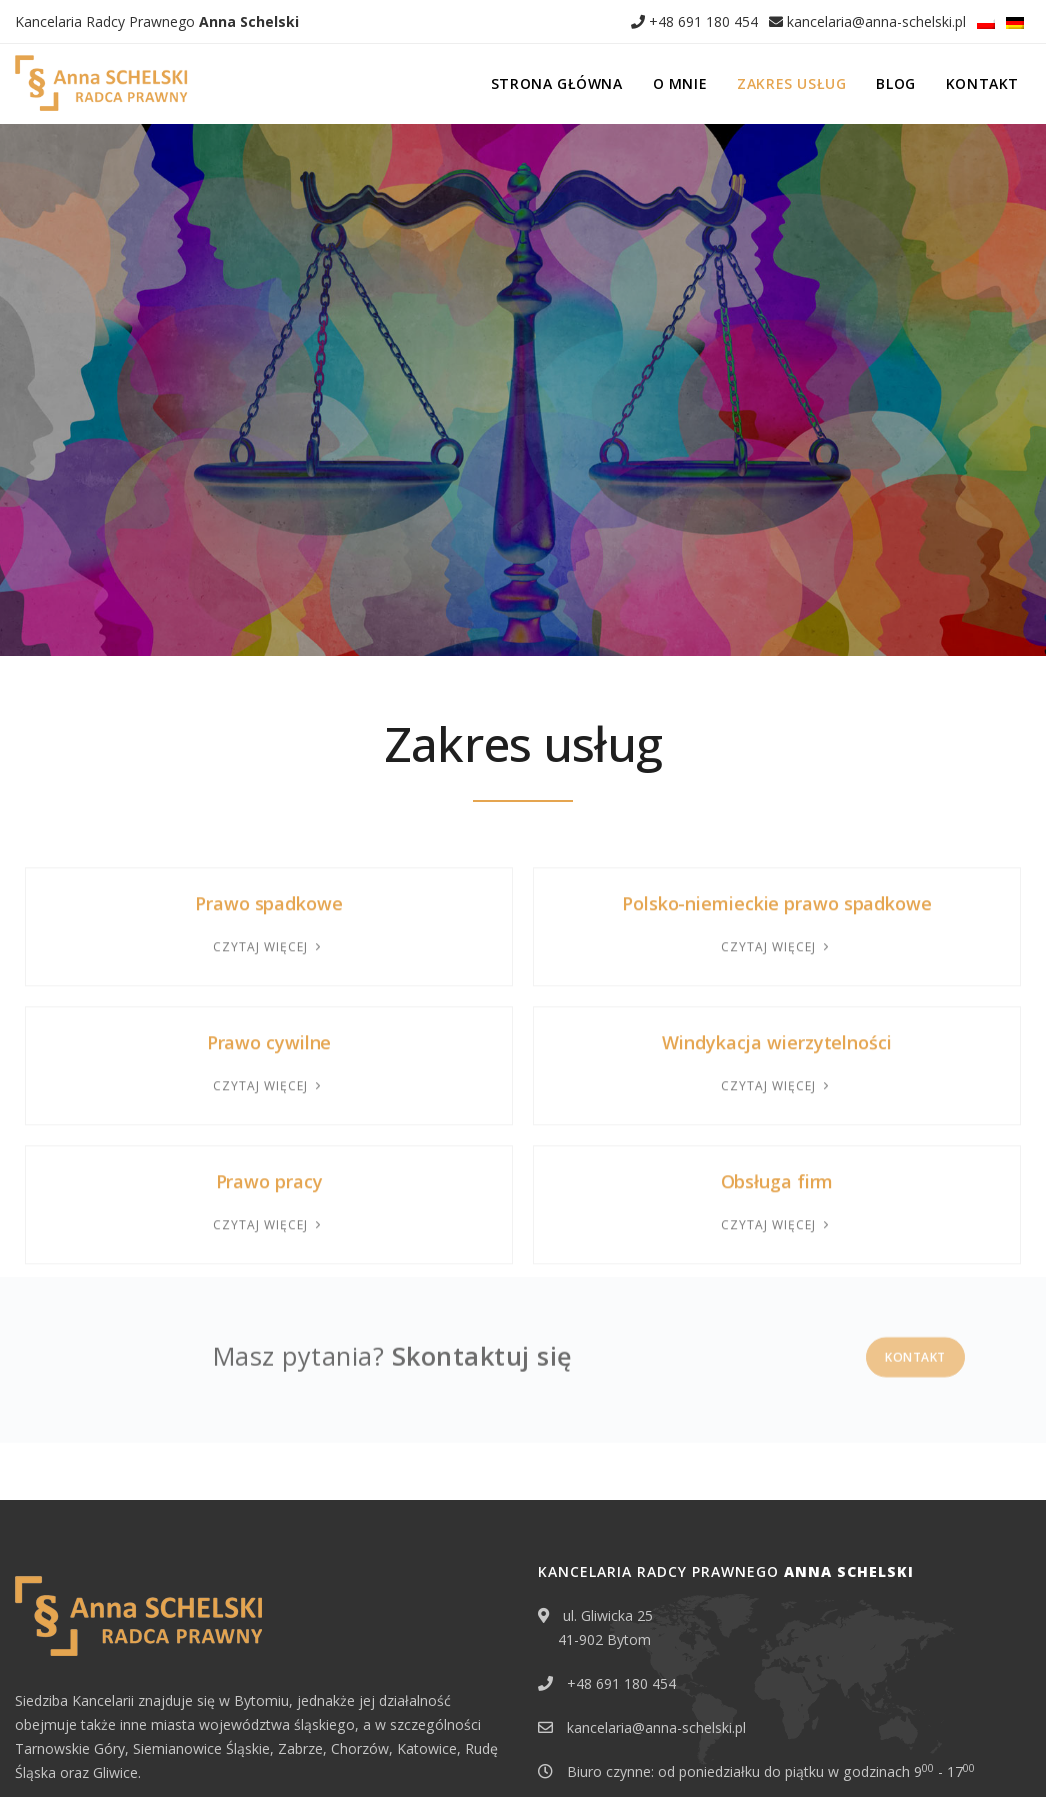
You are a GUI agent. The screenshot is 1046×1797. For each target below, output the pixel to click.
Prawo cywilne (269, 897)
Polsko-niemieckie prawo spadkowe (777, 758)
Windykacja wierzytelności (777, 897)
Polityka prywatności (198, 1751)
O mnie (680, 83)
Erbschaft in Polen (70, 1751)
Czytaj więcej (269, 801)
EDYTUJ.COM (925, 1751)
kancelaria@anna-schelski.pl (867, 21)
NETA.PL (1007, 1751)
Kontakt (982, 83)
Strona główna (557, 83)
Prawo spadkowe (269, 758)
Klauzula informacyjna (339, 1751)
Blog (895, 83)
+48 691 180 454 (694, 21)
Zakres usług (791, 83)
